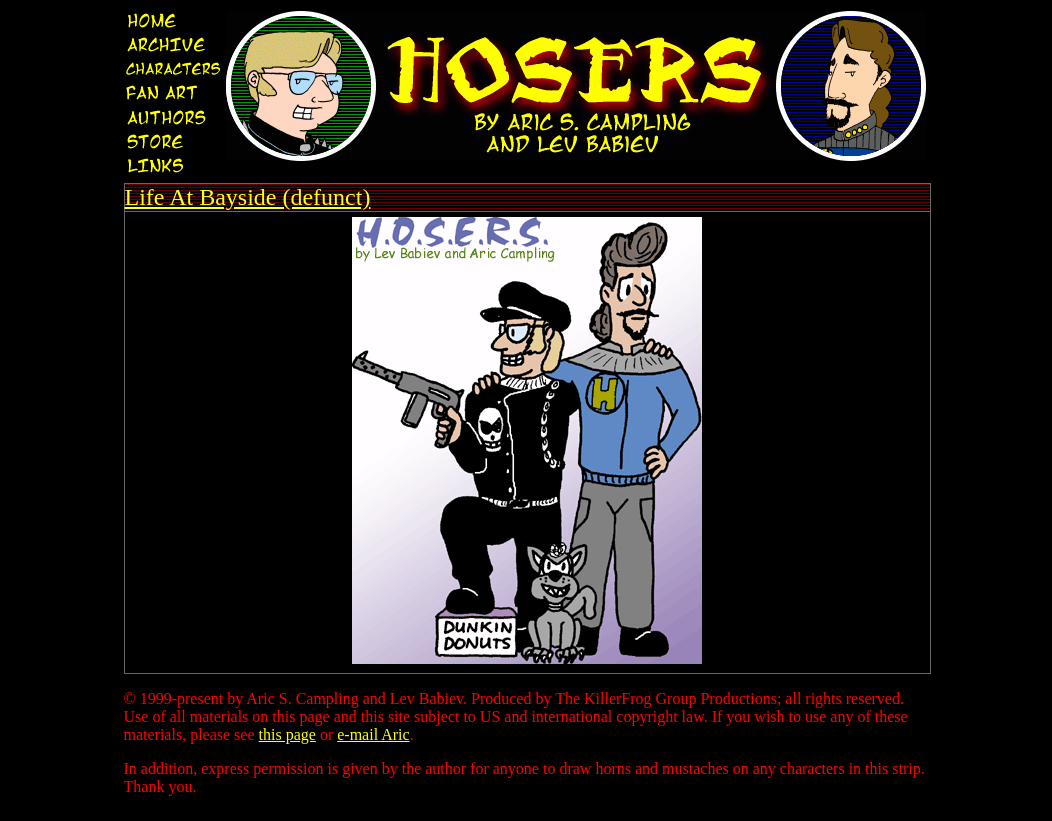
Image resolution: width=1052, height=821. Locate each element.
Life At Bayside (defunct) (248, 197)
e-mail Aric (373, 734)
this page (287, 734)
